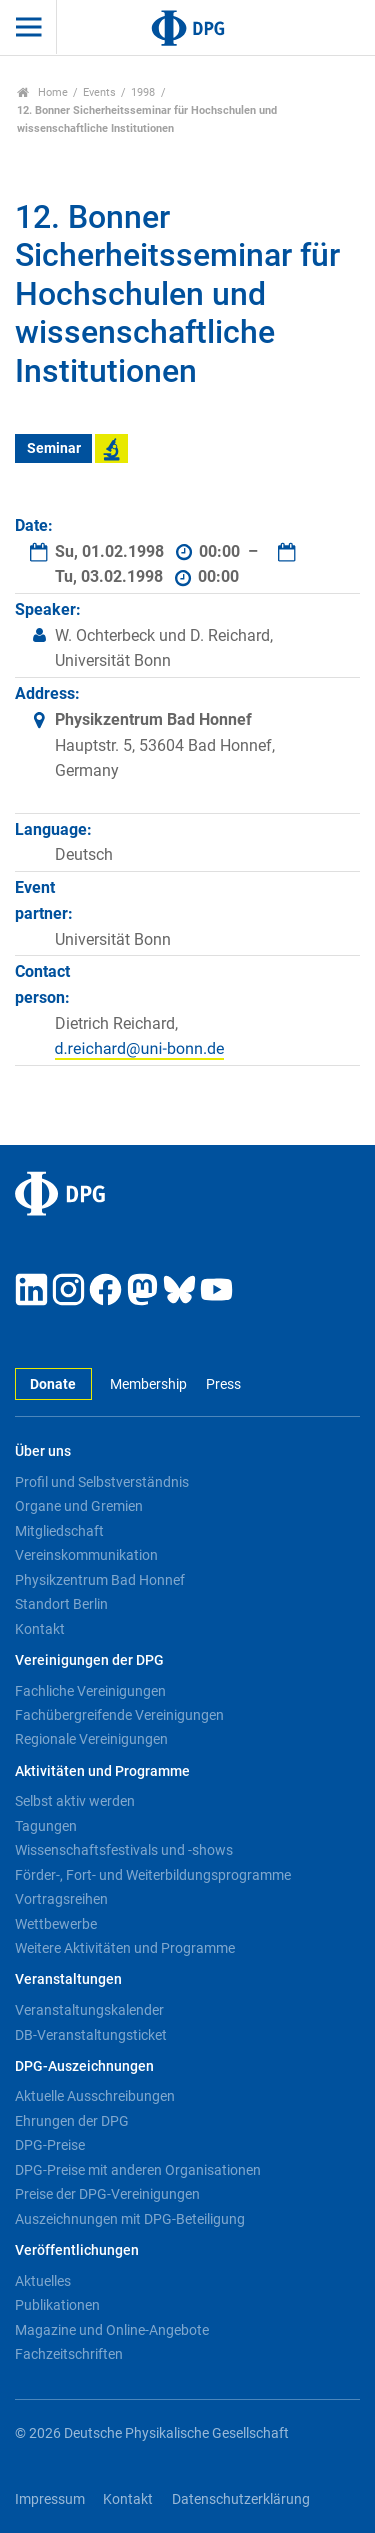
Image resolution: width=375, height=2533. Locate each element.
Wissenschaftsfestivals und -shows (124, 1850)
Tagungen (46, 1826)
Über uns (43, 1451)
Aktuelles (43, 2281)
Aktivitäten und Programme (102, 1771)
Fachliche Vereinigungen (90, 1691)
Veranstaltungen (68, 1979)
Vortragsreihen (61, 1899)
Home (42, 92)
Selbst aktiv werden (75, 1801)
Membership (148, 1384)
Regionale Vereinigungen (91, 1739)
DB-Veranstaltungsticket (91, 2035)
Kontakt (40, 1629)
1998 (143, 92)
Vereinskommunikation (86, 1555)
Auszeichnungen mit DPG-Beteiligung (130, 2219)
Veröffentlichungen (77, 2250)
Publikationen (57, 2305)
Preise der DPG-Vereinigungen (107, 2194)
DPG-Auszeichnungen (84, 2066)
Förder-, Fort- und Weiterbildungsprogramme (153, 1875)
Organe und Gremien (79, 1506)
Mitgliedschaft (59, 1531)
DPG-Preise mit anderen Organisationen (138, 2170)
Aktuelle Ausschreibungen (95, 2096)
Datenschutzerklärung (241, 2499)
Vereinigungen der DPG (89, 1660)
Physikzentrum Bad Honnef (100, 1580)
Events (99, 92)
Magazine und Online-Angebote (112, 2330)
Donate (53, 1384)
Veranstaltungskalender (89, 2010)
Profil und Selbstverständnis (102, 1482)
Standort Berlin (61, 1604)
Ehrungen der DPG (72, 2121)
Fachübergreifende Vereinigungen (119, 1715)
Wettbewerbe (56, 1924)
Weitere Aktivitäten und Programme (125, 1948)
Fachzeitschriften (69, 2354)
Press (223, 1384)
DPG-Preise (50, 2145)
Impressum (50, 2499)
